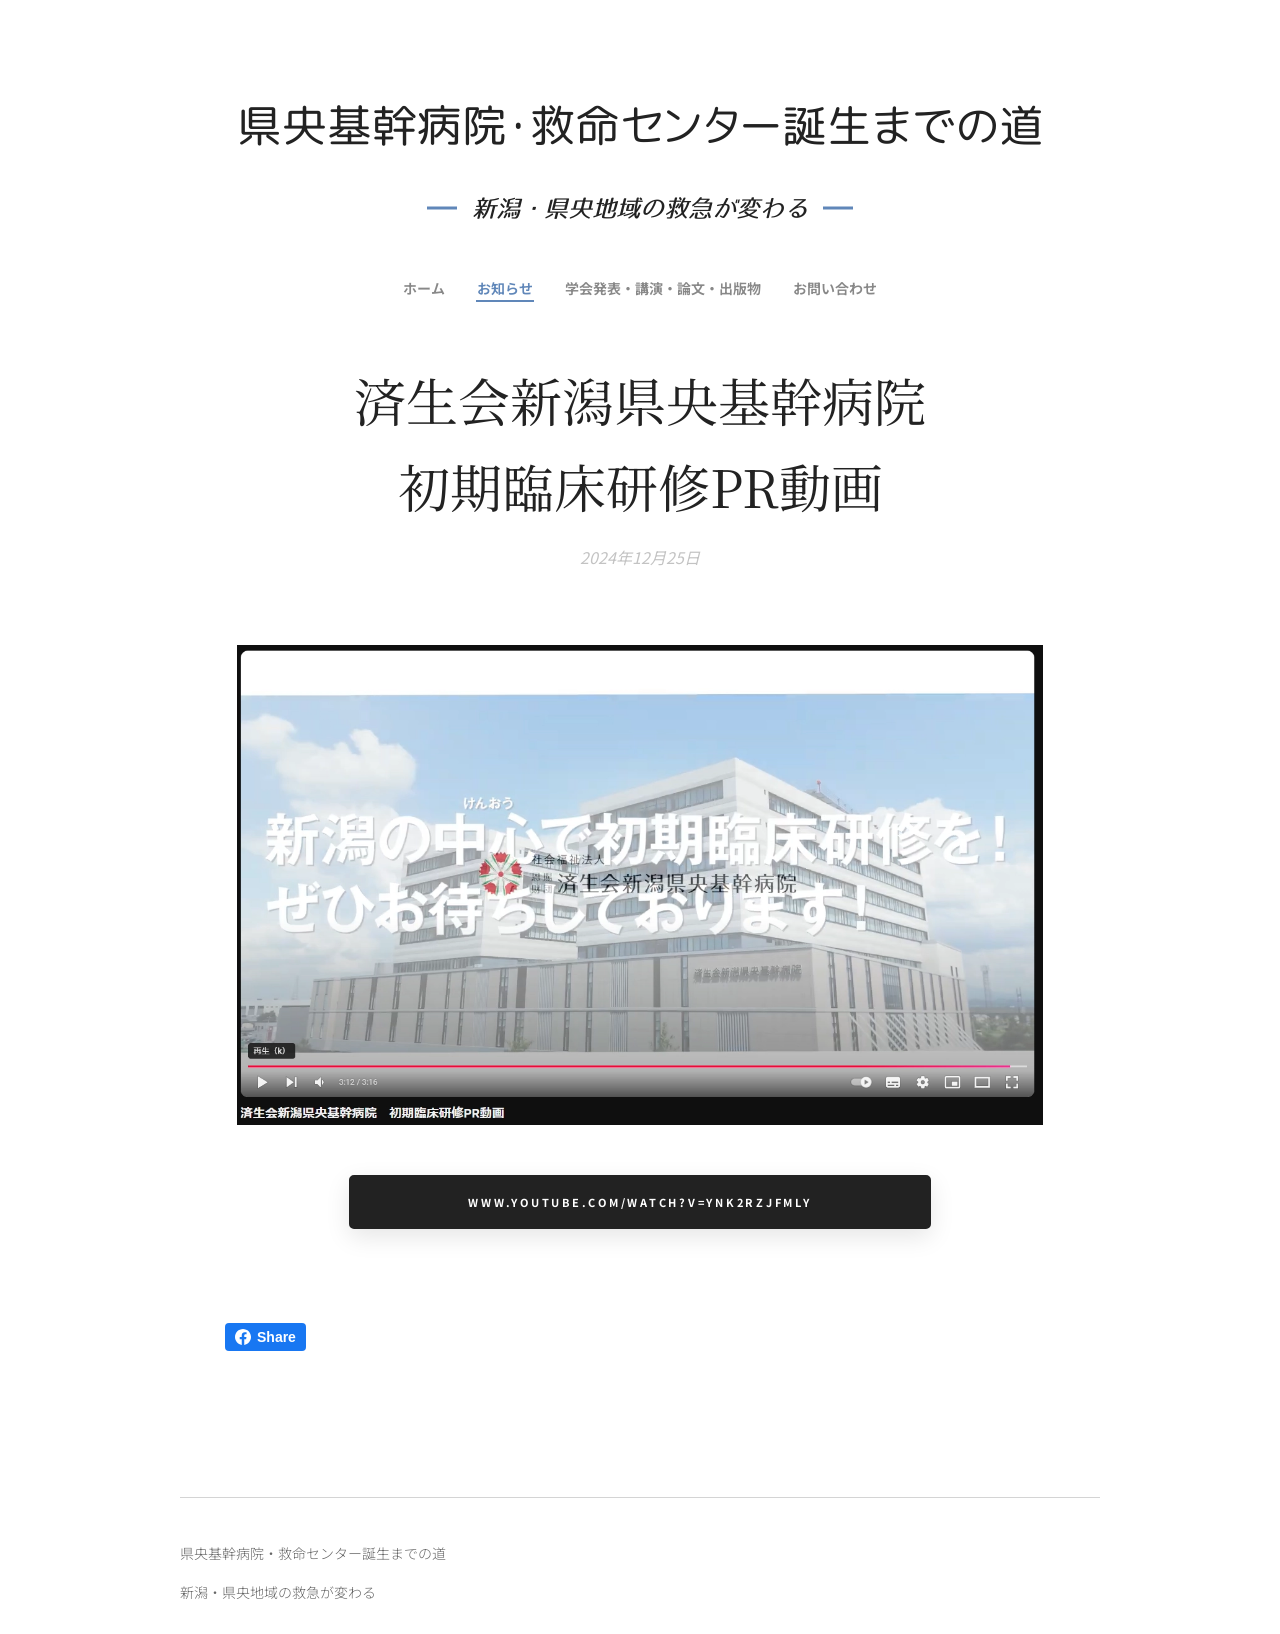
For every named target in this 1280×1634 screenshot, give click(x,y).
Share (265, 1337)
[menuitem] (420, 288)
